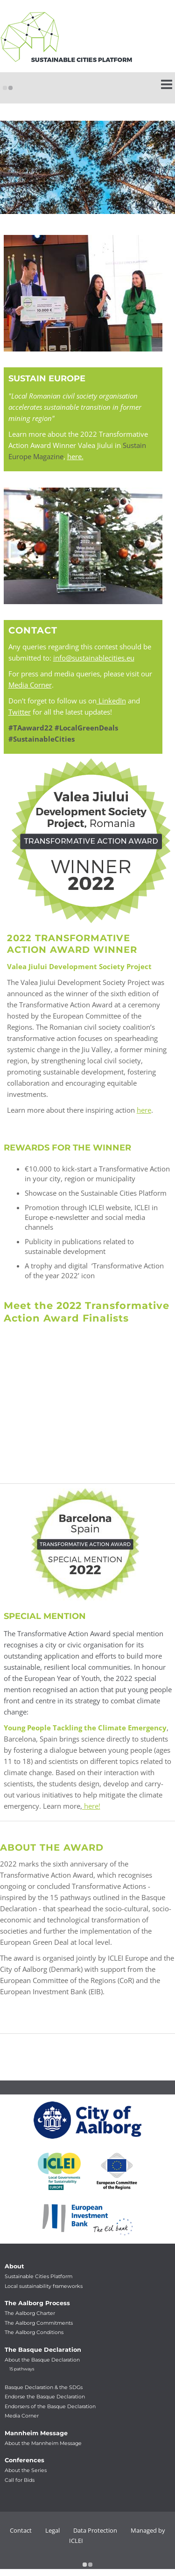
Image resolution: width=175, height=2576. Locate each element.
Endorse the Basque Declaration (45, 2397)
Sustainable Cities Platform (38, 2276)
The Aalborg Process (37, 2303)
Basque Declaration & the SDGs (44, 2387)
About (14, 2266)
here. (75, 456)
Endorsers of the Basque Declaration (50, 2407)
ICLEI (76, 2540)
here (144, 1110)
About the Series (26, 2470)
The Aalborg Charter (30, 2313)
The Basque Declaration (43, 2349)
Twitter (19, 711)
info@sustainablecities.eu (93, 657)
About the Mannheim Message (43, 2443)
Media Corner (30, 684)
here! (91, 1806)
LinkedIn (111, 700)
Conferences (24, 2460)
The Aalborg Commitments (39, 2323)
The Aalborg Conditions (34, 2332)
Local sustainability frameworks (44, 2286)
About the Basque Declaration (42, 2360)
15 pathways (21, 2368)
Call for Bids (20, 2480)
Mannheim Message (36, 2433)
